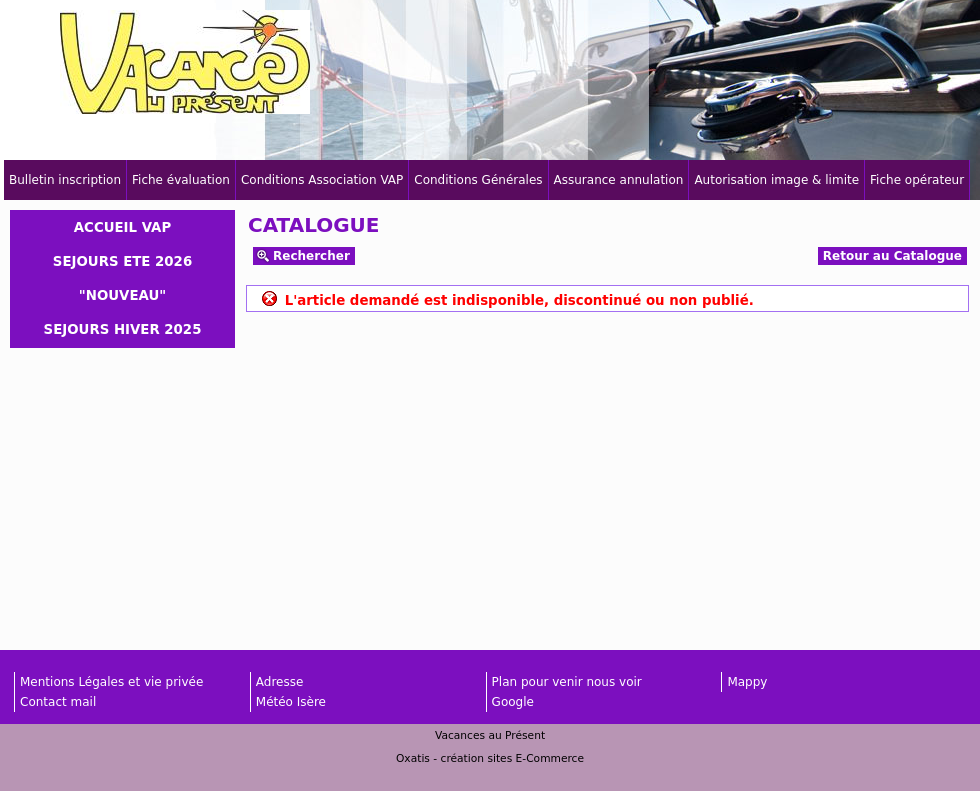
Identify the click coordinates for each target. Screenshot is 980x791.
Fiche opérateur (917, 180)
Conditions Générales (478, 180)
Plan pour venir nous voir (567, 682)
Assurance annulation (619, 180)
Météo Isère (291, 702)
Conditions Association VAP (322, 180)
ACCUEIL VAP (122, 227)
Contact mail (58, 702)
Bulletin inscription (65, 180)
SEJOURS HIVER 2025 (123, 329)
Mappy (747, 682)
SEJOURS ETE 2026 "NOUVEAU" (122, 278)
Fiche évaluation (181, 180)
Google (513, 702)
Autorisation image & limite (776, 180)
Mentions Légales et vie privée (111, 682)
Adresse (280, 682)
